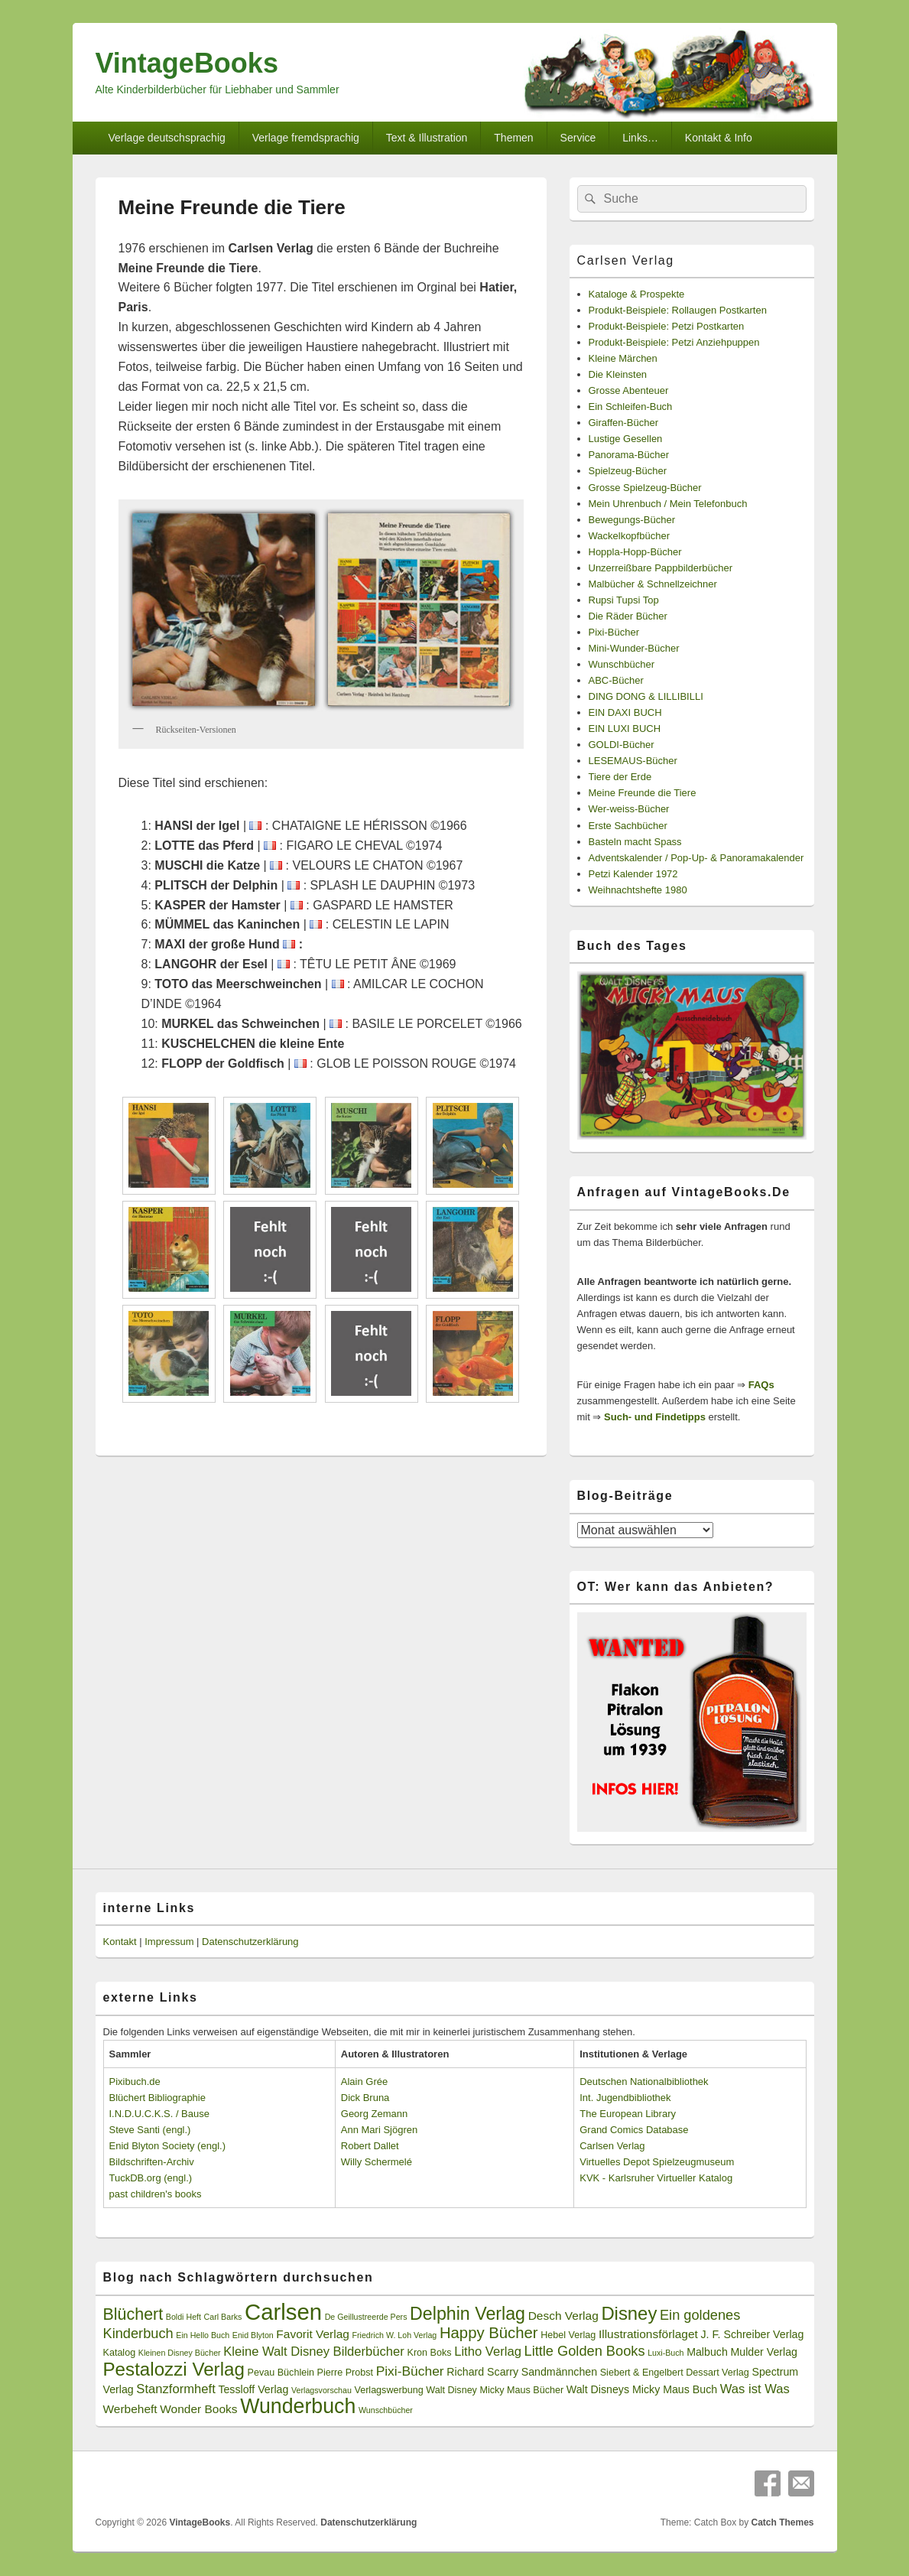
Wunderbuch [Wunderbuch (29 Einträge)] (297, 2406)
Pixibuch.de (135, 2081)
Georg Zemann (374, 2113)
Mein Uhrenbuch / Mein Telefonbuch (668, 503)
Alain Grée (364, 2081)
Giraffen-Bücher (624, 422)
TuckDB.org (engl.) (151, 2178)
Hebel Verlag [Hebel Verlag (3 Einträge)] (568, 2335)
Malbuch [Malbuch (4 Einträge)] (707, 2352)
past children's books (155, 2194)
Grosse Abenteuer (629, 390)
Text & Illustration (427, 138)
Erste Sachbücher (628, 825)
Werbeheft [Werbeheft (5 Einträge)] (130, 2408)
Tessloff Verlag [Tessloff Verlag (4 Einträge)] (253, 2389)
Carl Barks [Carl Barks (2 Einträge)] (223, 2316)
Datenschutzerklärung (250, 1941)
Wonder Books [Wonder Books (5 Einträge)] (198, 2408)
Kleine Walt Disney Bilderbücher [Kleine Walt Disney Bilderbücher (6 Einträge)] (313, 2351)
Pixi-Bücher (614, 632)
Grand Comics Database (633, 2129)
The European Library (627, 2113)
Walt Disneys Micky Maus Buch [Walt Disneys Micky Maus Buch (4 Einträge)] (642, 2389)
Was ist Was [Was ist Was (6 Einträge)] (755, 2389)
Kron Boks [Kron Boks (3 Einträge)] (429, 2352)
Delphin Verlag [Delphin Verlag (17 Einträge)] (467, 2314)
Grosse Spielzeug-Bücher (645, 487)
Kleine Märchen (623, 358)
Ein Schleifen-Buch (631, 406)
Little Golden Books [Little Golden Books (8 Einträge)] (584, 2351)
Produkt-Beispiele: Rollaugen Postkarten (678, 310)
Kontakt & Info (718, 138)
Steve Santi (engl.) (150, 2129)
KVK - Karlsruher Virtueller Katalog (655, 2178)
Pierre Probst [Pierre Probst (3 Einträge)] (345, 2372)
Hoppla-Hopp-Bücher (635, 552)
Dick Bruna (365, 2097)
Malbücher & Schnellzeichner (653, 584)
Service (578, 138)
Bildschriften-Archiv (151, 2162)
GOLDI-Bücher (621, 744)
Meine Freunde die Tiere (642, 792)
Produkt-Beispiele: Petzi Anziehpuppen (674, 342)
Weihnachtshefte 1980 (638, 890)
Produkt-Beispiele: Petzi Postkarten (667, 326)
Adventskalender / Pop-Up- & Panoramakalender (696, 858)
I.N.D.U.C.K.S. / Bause (159, 2113)
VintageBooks (187, 63)
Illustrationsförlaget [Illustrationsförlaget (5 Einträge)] (648, 2333)
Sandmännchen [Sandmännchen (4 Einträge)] (559, 2372)
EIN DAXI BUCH (625, 712)
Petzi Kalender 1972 (633, 874)
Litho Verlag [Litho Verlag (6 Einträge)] (487, 2351)
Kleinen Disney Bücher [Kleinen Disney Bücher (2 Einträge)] (179, 2352)
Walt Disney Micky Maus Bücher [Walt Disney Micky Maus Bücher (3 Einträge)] (494, 2390)
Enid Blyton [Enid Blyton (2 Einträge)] (253, 2335)
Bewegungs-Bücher (632, 519)
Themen (513, 138)
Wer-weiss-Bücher (629, 809)
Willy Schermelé (376, 2162)
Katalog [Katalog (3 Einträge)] (119, 2352)
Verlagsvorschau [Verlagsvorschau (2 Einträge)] (321, 2390)
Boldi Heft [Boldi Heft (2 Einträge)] (183, 2316)
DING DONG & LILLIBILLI (646, 696)
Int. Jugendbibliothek (624, 2097)
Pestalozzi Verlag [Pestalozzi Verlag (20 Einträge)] (174, 2369)
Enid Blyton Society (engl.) (167, 2146)
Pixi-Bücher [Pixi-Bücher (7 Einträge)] (410, 2371)
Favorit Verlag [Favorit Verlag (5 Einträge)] (312, 2333)
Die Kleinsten (618, 374)
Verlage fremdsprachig (305, 138)
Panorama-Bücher (629, 454)
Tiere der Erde (620, 776)
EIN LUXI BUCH (625, 728)
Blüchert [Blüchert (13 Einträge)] (133, 2314)
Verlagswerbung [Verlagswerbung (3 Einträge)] (388, 2390)
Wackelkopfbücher (629, 536)
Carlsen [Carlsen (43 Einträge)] (283, 2311)
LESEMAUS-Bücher (633, 760)
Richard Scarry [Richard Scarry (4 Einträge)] (482, 2372)
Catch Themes (782, 2522)
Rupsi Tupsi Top (624, 600)
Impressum (168, 1941)
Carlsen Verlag (625, 260)
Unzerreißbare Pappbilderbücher (661, 568)
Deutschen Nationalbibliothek (643, 2081)
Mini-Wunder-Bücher (634, 648)
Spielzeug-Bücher (628, 470)
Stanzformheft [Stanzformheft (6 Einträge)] (175, 2389)
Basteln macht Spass (635, 841)
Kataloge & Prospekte (637, 294)
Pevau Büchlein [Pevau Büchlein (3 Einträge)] (281, 2372)
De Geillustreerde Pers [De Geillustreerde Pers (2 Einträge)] (366, 2316)
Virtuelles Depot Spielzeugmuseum (656, 2162)
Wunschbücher (621, 664)
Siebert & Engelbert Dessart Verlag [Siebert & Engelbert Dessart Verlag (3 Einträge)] (674, 2372)
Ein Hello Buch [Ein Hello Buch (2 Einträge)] (202, 2335)
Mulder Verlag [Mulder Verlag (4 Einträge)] (763, 2352)
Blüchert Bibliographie (157, 2097)
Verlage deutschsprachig (166, 138)
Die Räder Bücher (628, 616)
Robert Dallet (370, 2146)
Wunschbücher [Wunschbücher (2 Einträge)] (386, 2410)
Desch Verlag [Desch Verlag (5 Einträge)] (563, 2315)
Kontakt (120, 1941)
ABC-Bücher (616, 680)
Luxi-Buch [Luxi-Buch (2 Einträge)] (665, 2352)
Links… (640, 138)
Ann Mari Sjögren (379, 2129)
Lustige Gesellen (626, 438)
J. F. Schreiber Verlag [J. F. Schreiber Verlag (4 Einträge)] (752, 2334)
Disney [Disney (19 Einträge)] (629, 2313)
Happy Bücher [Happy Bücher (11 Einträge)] (489, 2332)
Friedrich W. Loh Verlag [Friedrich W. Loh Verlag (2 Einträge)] (394, 2335)
